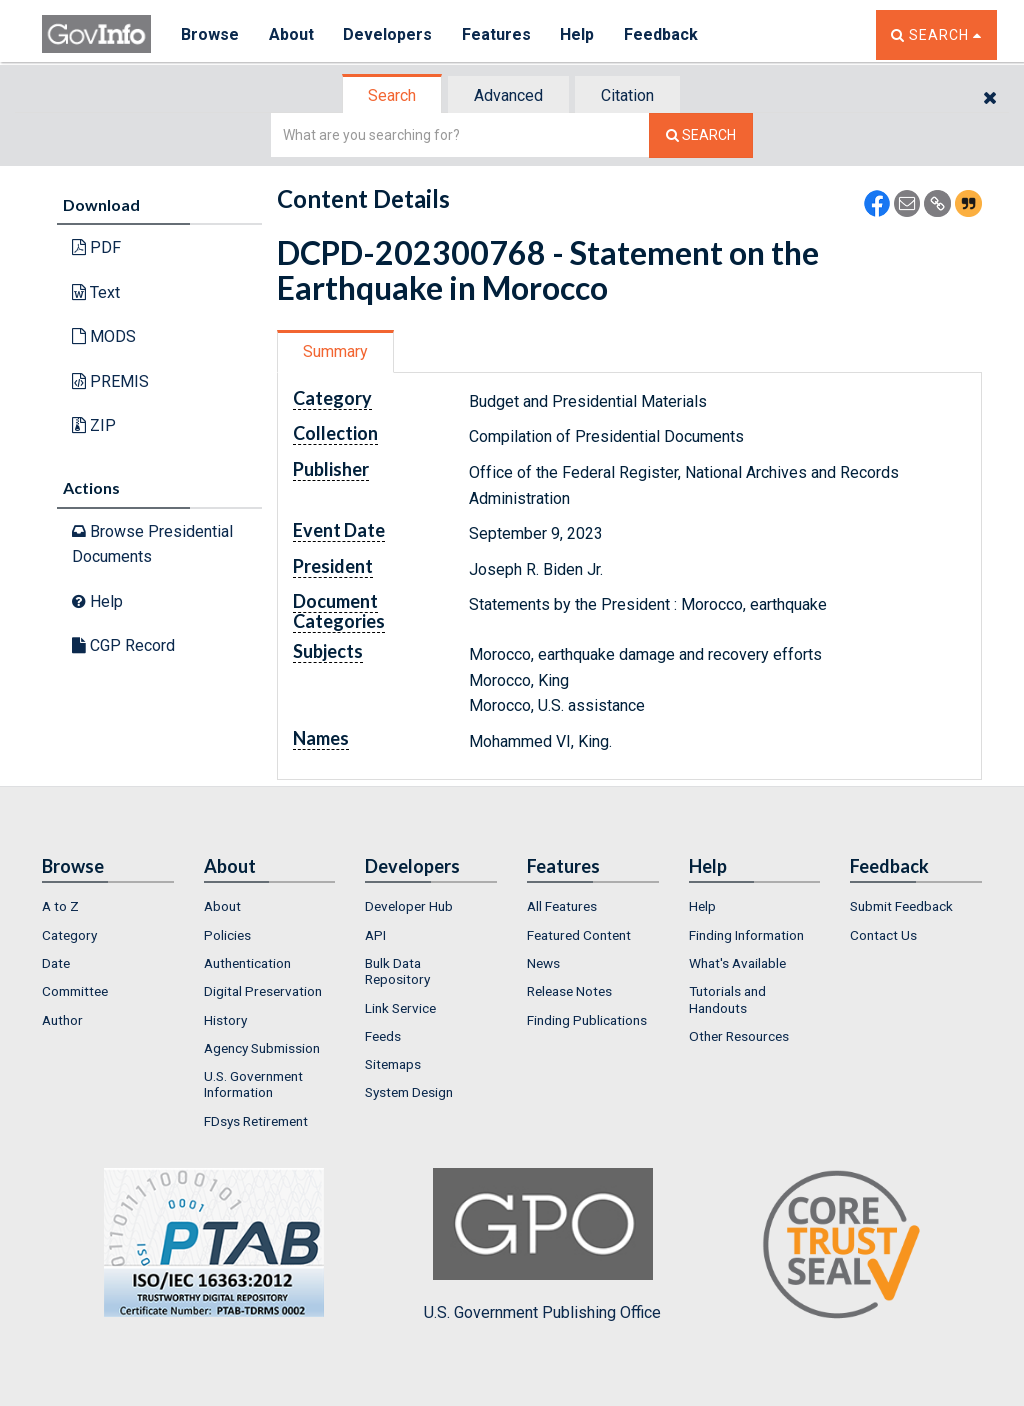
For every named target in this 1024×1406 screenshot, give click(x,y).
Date (56, 963)
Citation (627, 95)
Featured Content (579, 935)
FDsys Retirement (256, 1121)
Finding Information (746, 935)
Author (62, 1020)
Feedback (663, 34)
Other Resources (739, 1036)
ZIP (94, 425)
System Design (409, 1092)
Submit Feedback (901, 906)
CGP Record (123, 645)
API (375, 935)
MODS (104, 336)
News (543, 963)
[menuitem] (108, 906)
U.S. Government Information (253, 1084)
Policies (227, 935)
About (291, 34)
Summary (335, 351)
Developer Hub (409, 906)
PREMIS (110, 381)
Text (96, 292)
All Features (562, 906)
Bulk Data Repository (397, 971)
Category (69, 935)
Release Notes (569, 991)
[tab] (393, 95)
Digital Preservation (263, 991)
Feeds (383, 1036)
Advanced (508, 95)
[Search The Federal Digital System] (701, 135)
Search (392, 95)
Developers (388, 34)
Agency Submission (262, 1048)
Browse (210, 34)
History (225, 1020)
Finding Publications (587, 1020)
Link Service (400, 1008)
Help (579, 34)
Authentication (247, 963)
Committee (75, 991)
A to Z (60, 906)
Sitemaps (393, 1064)
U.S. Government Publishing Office (542, 1245)
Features (497, 34)
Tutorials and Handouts (727, 999)
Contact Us (883, 935)
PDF (96, 247)
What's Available (737, 963)
